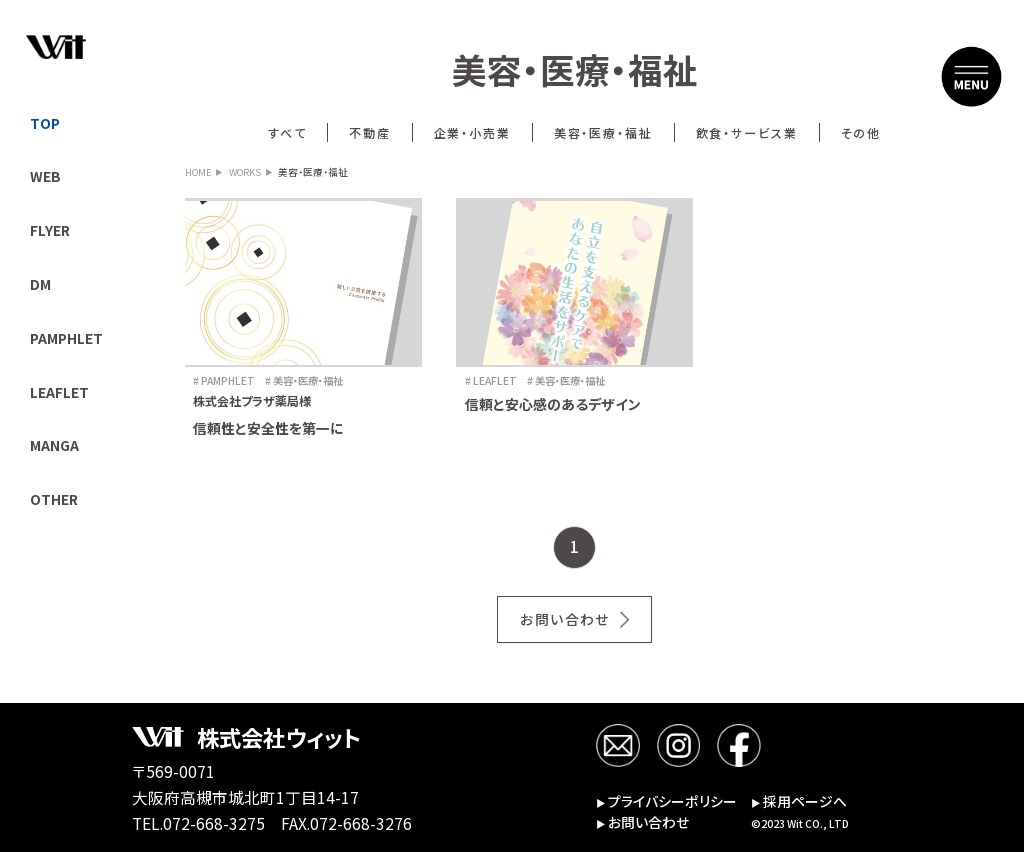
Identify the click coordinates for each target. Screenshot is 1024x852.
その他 (861, 132)
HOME (198, 173)
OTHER (54, 499)
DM (40, 284)
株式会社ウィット (278, 737)
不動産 (370, 132)
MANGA (54, 445)
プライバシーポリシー (666, 802)
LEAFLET (59, 392)
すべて (287, 132)
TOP (45, 123)
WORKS (245, 173)
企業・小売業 (473, 132)
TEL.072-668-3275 (198, 823)
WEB (45, 176)
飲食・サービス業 (747, 132)
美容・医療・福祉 (604, 132)
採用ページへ (799, 802)
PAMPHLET (66, 338)
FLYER (50, 230)
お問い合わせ (564, 619)
